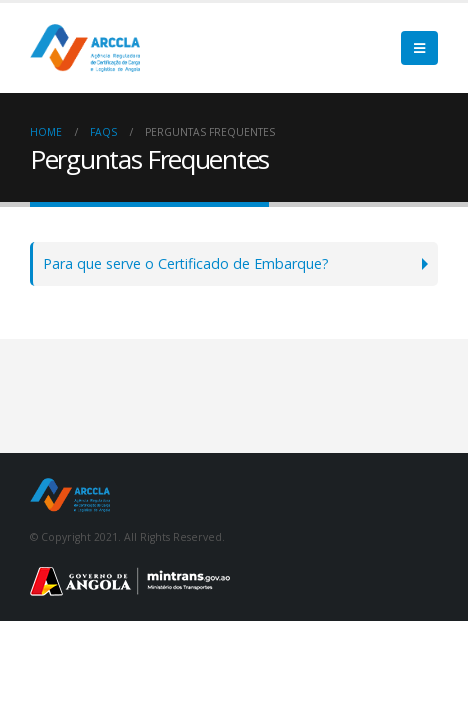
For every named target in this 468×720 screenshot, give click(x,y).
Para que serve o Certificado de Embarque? (186, 263)
